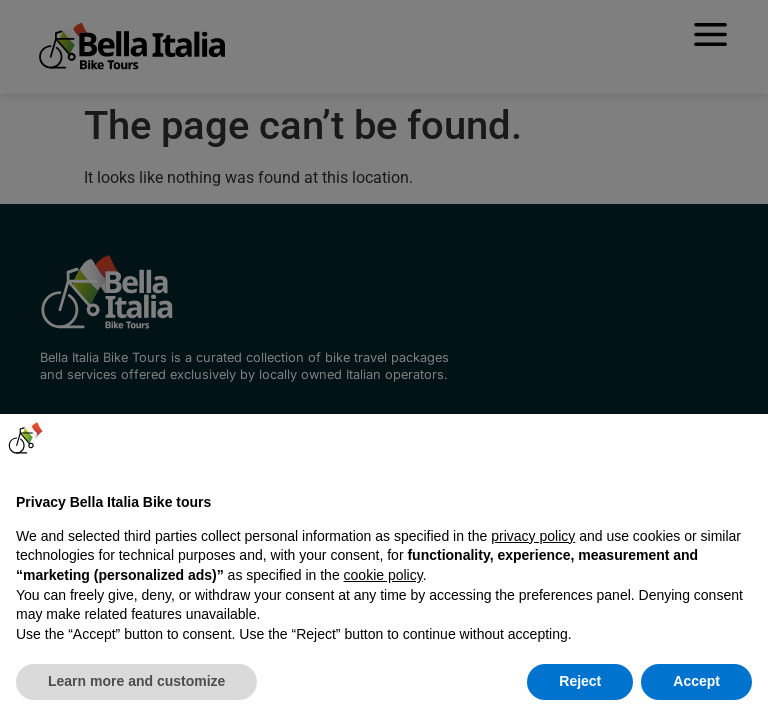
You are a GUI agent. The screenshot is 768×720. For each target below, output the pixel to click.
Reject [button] (580, 681)
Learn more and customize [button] (136, 681)
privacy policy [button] (533, 536)
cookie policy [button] (383, 575)
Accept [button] (696, 681)
